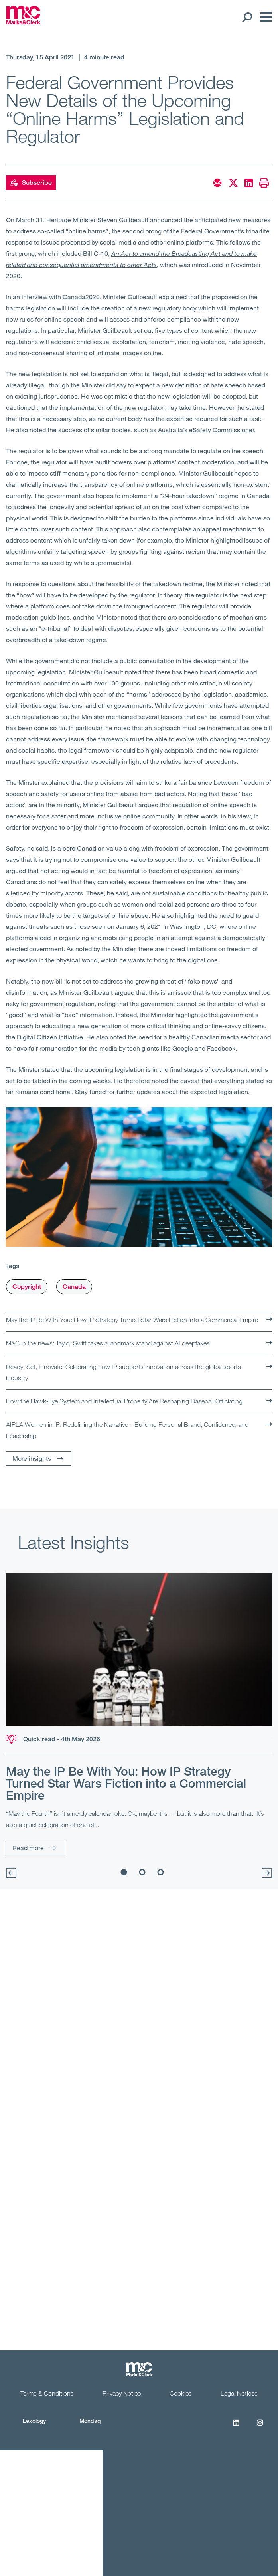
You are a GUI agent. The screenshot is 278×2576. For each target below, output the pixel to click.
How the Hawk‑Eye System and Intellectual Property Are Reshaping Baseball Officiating (124, 1401)
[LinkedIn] (236, 2426)
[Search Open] (246, 17)
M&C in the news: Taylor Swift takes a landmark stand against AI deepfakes (108, 1343)
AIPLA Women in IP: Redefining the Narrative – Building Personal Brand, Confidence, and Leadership (127, 1430)
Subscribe (31, 183)
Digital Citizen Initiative (50, 1037)
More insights (31, 1458)
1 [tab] (123, 1872)
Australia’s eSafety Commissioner (206, 429)
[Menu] (264, 17)
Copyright (26, 1286)
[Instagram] (260, 2426)
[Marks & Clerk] (23, 22)
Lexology (34, 2420)
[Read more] (139, 1649)
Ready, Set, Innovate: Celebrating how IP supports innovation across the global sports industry (123, 1372)
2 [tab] (142, 1872)
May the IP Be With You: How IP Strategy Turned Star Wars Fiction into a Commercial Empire (132, 1319)
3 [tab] (160, 1872)
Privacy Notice (122, 2393)
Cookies (181, 2393)
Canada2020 (81, 296)
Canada (74, 1286)
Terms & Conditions (47, 2393)
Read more (28, 1847)
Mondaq (90, 2420)
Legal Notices (239, 2393)
